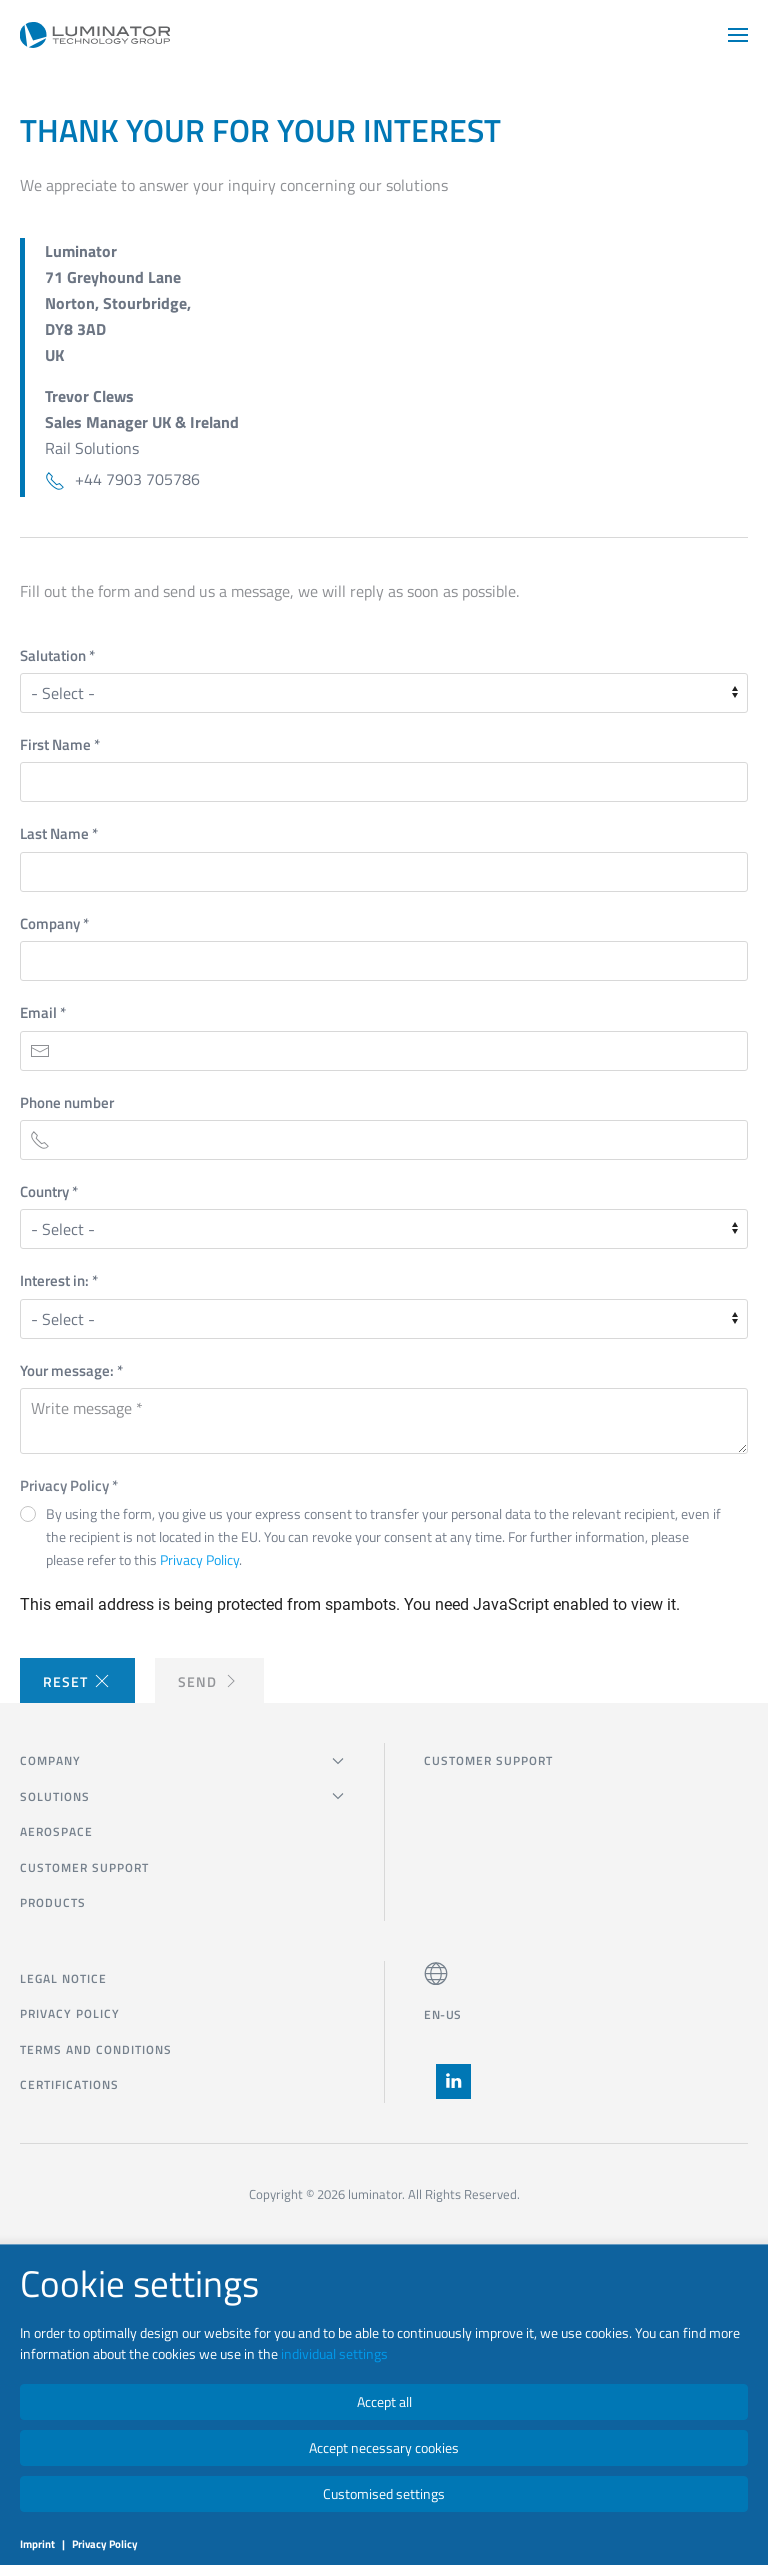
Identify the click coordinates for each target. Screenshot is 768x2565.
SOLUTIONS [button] (182, 1796)
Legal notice (63, 1978)
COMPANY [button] (182, 1760)
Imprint (37, 2544)
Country (49, 1191)
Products (53, 1902)
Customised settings (384, 2493)
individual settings (334, 2353)
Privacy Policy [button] (199, 1559)
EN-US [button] (443, 2014)
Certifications (69, 2084)
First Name (60, 744)
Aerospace (56, 1831)
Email (43, 1012)
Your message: (71, 1370)
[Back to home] (95, 35)
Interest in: (59, 1280)
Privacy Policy (69, 1485)
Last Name (59, 833)
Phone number (67, 1102)
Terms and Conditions (96, 2049)
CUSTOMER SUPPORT (84, 1867)
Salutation (57, 655)
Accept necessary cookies (384, 2447)
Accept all (384, 2401)
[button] (738, 35)
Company (54, 923)
